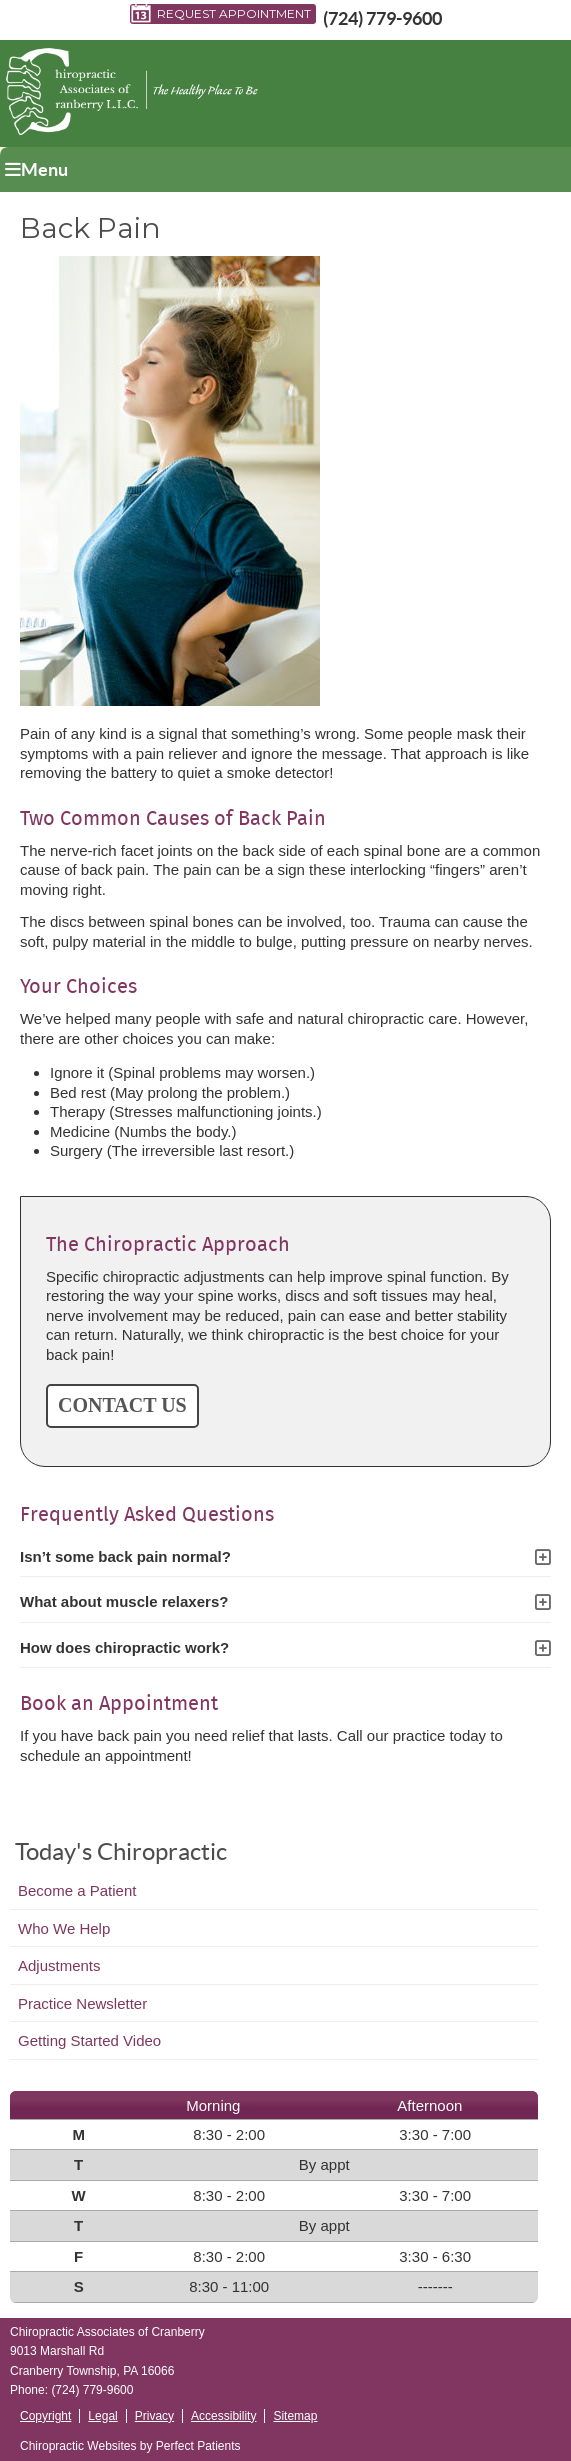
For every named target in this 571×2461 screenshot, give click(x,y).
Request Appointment (220, 14)
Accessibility (223, 2416)
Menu (36, 169)
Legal (102, 2416)
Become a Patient (77, 1890)
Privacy (154, 2416)
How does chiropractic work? (124, 1647)
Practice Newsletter (82, 2003)
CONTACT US (122, 1405)
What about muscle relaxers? (124, 1601)
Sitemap (295, 2416)
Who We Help (64, 1928)
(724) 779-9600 (382, 18)
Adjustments (59, 1965)
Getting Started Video (89, 2040)
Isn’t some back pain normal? (125, 1556)
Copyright (45, 2416)
